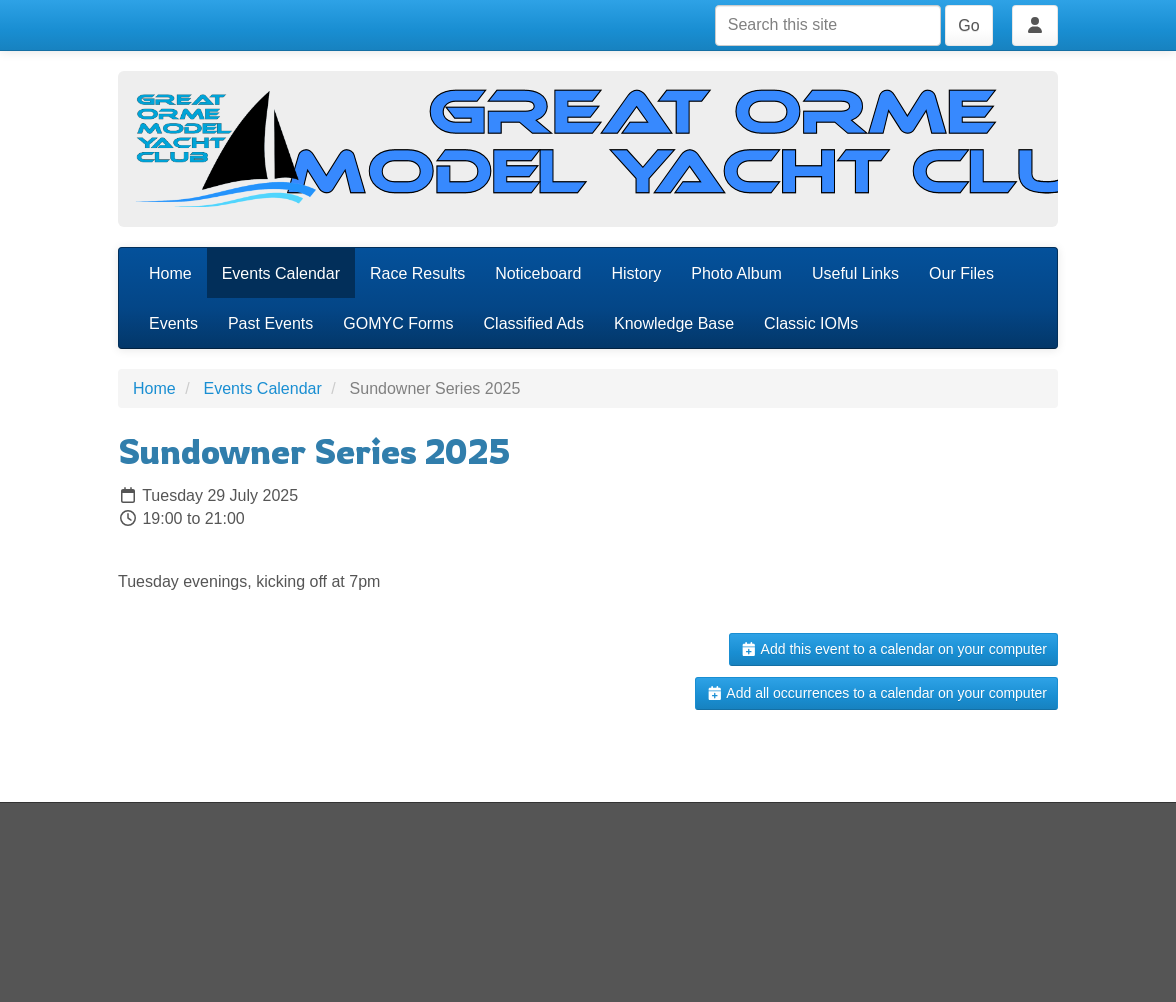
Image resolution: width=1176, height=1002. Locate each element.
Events (173, 323)
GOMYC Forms (398, 323)
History (636, 273)
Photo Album (736, 273)
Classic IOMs (811, 323)
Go (968, 25)
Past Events (270, 323)
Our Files (961, 273)
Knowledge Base (674, 323)
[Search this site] (828, 25)
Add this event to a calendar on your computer (893, 649)
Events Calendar (281, 273)
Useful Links (855, 273)
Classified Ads (534, 323)
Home (170, 273)
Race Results (417, 273)
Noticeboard (538, 273)
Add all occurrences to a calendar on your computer (876, 693)
